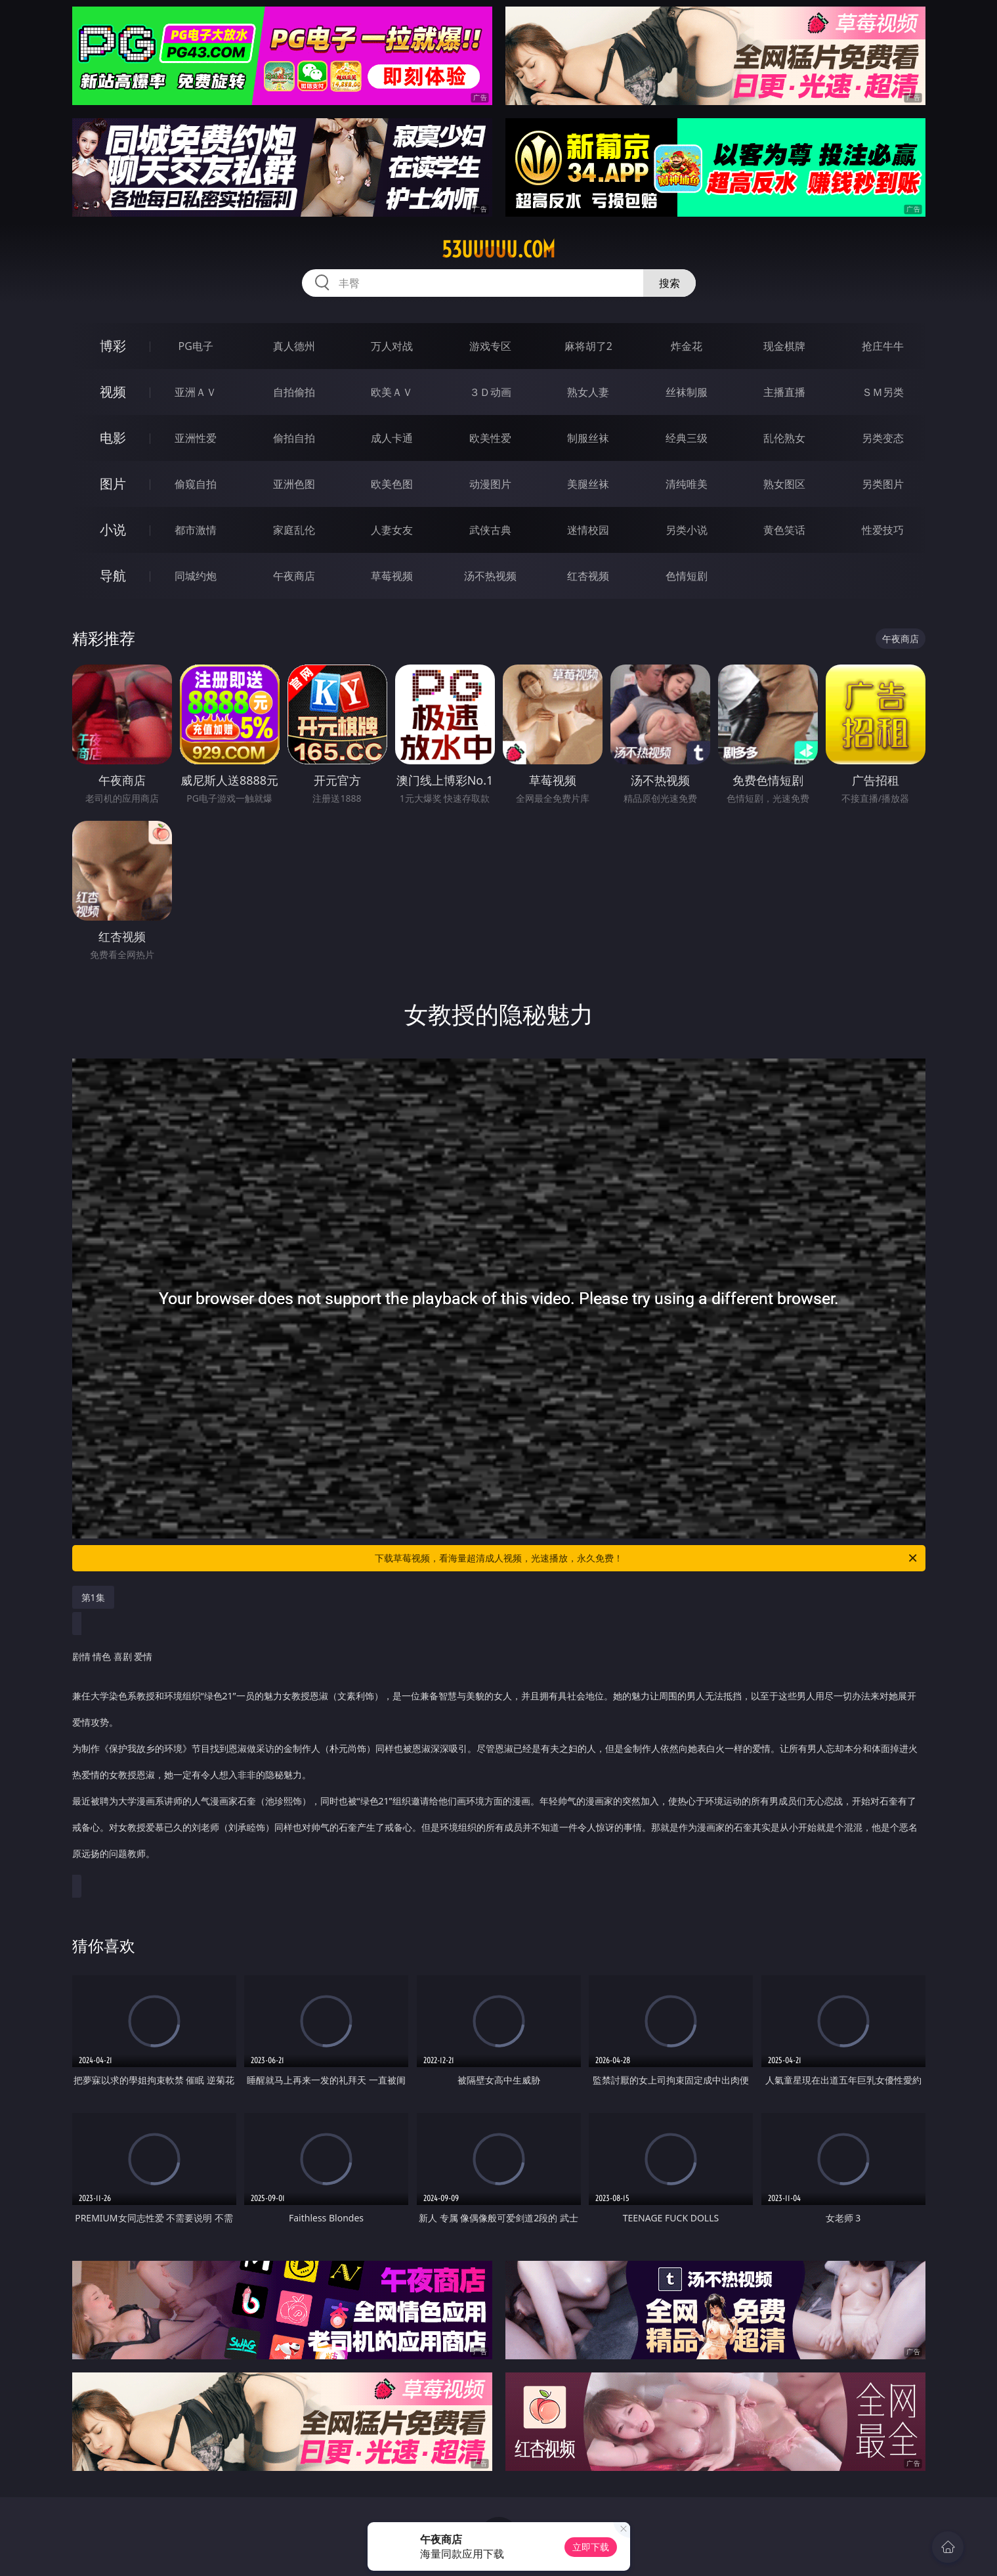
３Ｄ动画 (490, 392)
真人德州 (294, 346)
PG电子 (196, 346)
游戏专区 (490, 346)
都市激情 (196, 530)
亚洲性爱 (196, 438)
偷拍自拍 (294, 438)
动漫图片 (490, 484)
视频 (113, 392)
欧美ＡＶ (392, 392)
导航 (113, 575)
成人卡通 (392, 438)
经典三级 (687, 438)
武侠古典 (490, 530)
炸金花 (686, 346)
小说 (113, 529)
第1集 (93, 1597)
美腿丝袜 (588, 484)
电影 (113, 438)
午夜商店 (294, 576)
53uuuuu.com (498, 249)
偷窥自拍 (196, 484)
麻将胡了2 (588, 346)
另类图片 (883, 484)
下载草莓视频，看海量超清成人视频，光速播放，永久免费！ (647, 1558)
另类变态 (883, 438)
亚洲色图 (294, 484)
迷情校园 (588, 530)
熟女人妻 (588, 392)
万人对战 (392, 346)
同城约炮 (196, 576)
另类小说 (687, 530)
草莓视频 (392, 576)
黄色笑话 (784, 530)
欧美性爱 (490, 438)
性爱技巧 (883, 530)
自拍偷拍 (294, 392)
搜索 (669, 283)
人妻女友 (392, 530)
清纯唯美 (687, 484)
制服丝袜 (588, 438)
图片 (113, 483)
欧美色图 (392, 484)
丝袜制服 (687, 392)
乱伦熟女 (784, 438)
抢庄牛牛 (883, 346)
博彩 (113, 346)
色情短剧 (687, 576)
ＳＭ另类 (883, 392)
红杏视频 (588, 576)
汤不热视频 (490, 576)
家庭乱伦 (294, 530)
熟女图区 (784, 484)
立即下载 (590, 2547)
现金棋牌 (784, 346)
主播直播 (784, 392)
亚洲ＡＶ (196, 392)
